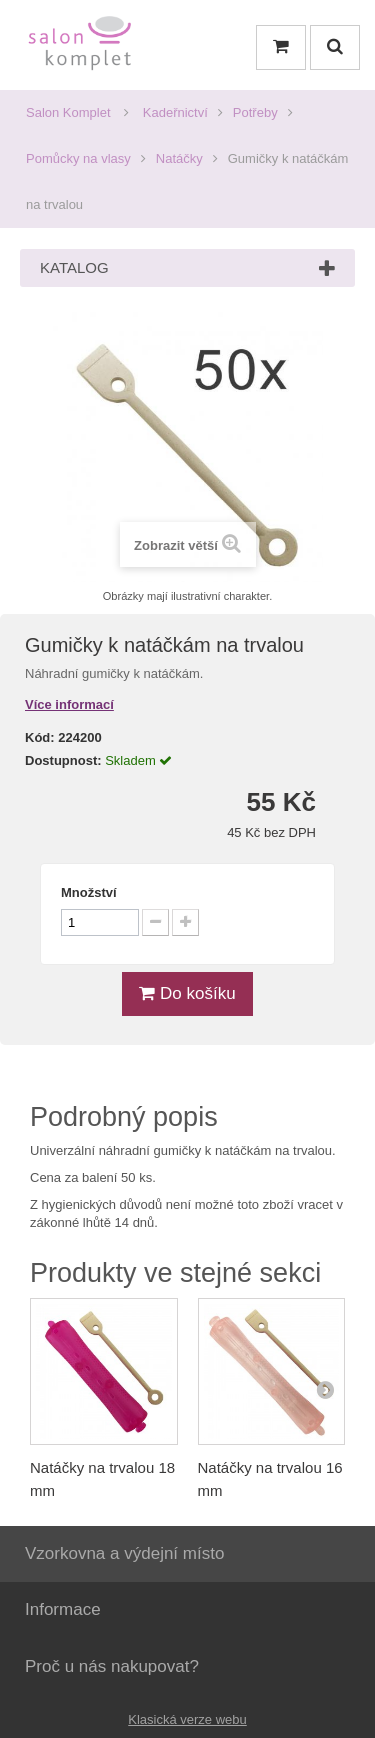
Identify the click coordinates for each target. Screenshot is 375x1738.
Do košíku (187, 993)
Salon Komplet (68, 112)
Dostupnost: (63, 760)
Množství (89, 892)
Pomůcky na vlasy (78, 158)
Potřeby (255, 112)
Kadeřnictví (175, 112)
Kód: (40, 737)
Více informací (69, 704)
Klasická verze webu (187, 1719)
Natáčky (179, 158)
